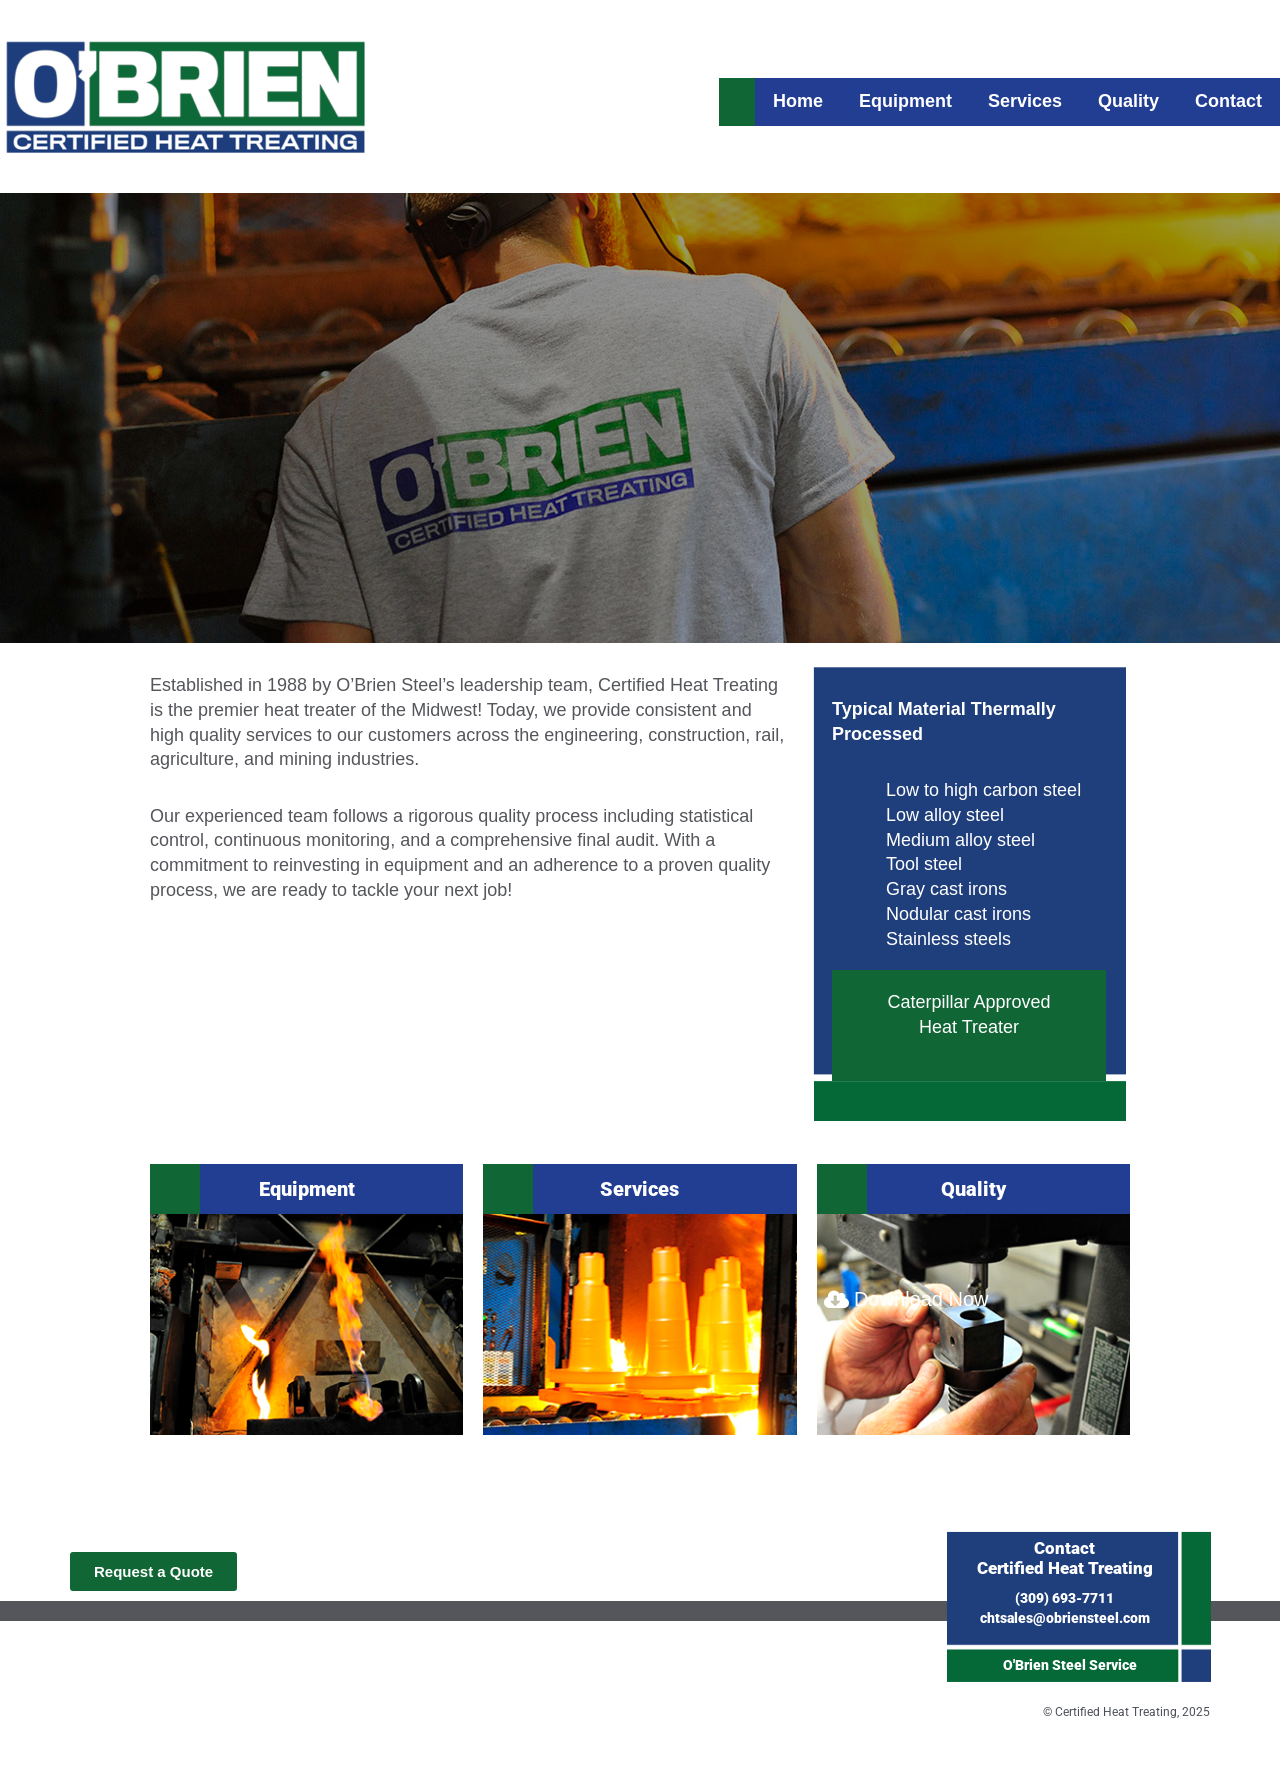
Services (639, 1189)
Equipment (307, 1189)
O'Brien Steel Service (1070, 1665)
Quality (973, 1189)
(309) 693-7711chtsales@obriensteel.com (1065, 1582)
